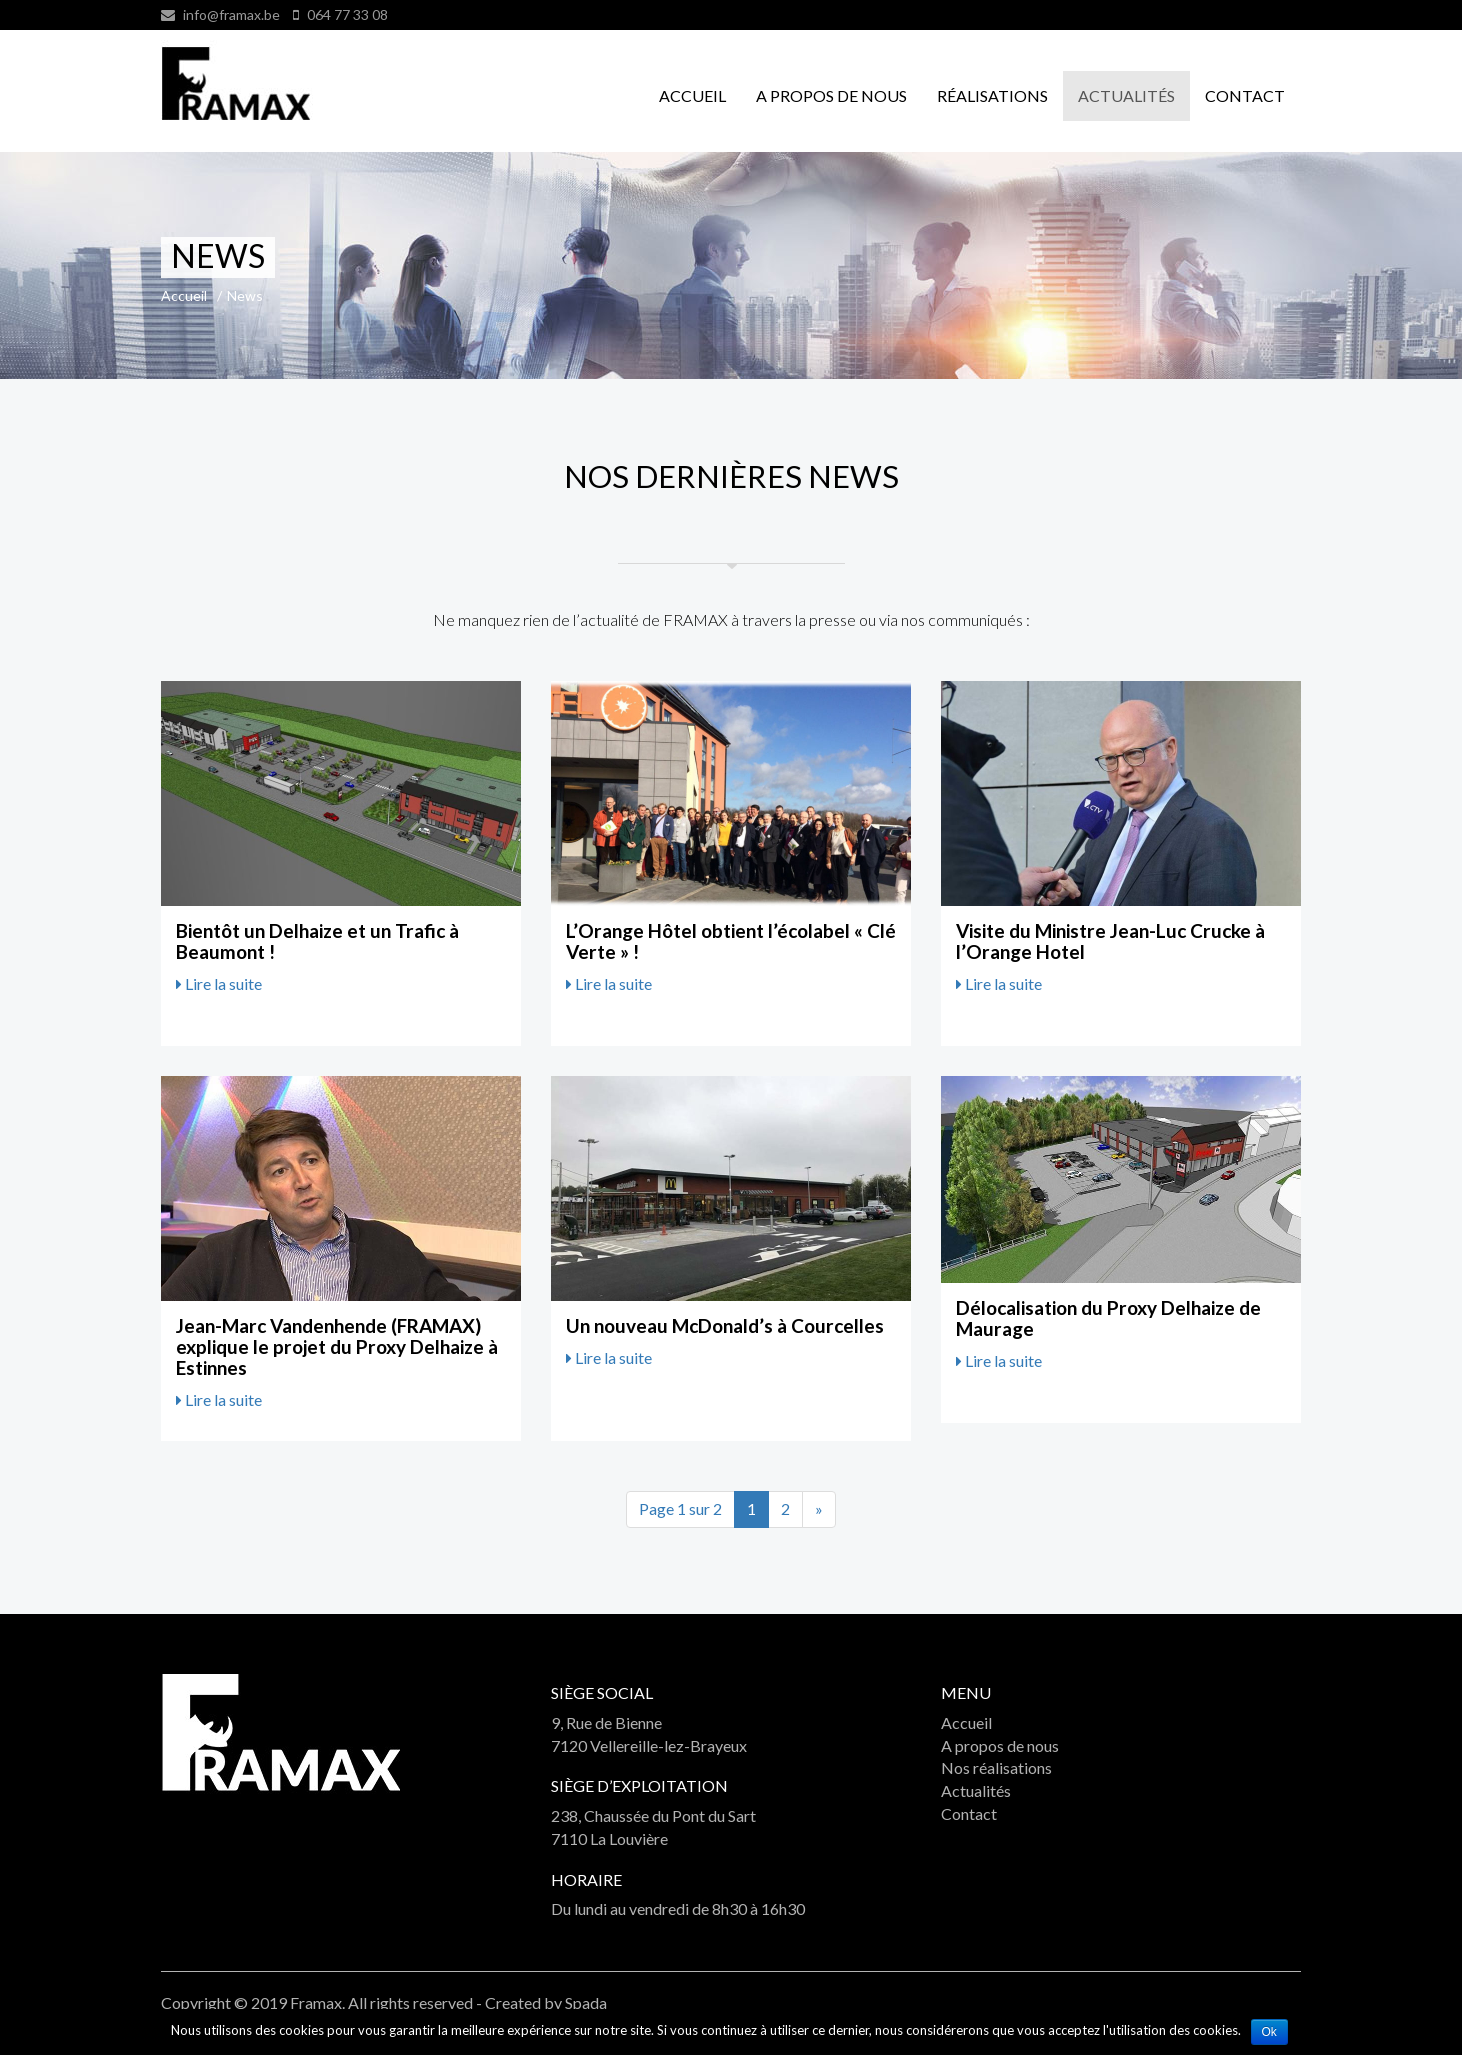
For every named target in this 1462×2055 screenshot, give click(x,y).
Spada (586, 2002)
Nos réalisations (996, 1767)
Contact (1245, 95)
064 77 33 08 (346, 14)
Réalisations (992, 95)
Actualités (1126, 95)
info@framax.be (231, 14)
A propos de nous (831, 95)
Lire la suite (219, 983)
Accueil (692, 95)
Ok (1269, 2032)
